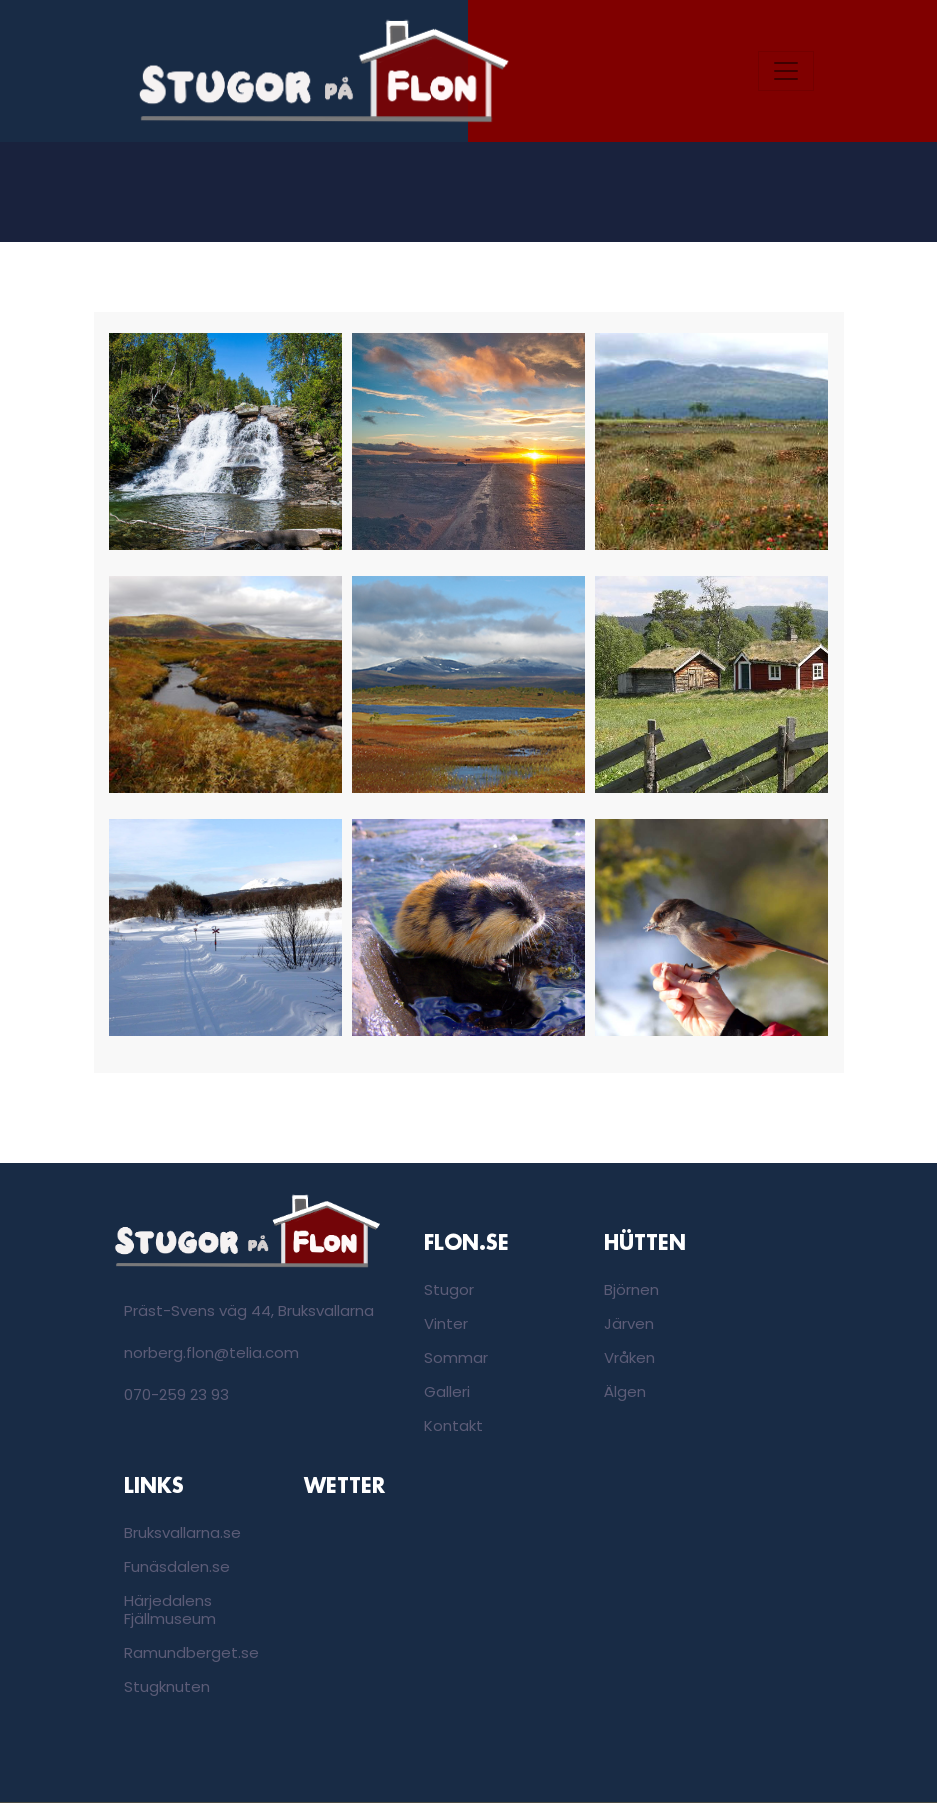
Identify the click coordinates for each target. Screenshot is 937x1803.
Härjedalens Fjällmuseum (170, 1609)
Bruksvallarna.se (182, 1532)
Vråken (629, 1357)
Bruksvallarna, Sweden (379, 1583)
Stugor (449, 1289)
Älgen (625, 1391)
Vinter (446, 1323)
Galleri (447, 1391)
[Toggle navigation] (786, 71)
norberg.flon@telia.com (211, 1352)
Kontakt (453, 1425)
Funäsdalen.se (177, 1566)
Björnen (631, 1289)
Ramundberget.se (191, 1652)
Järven (629, 1323)
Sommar (456, 1357)
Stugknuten (167, 1686)
